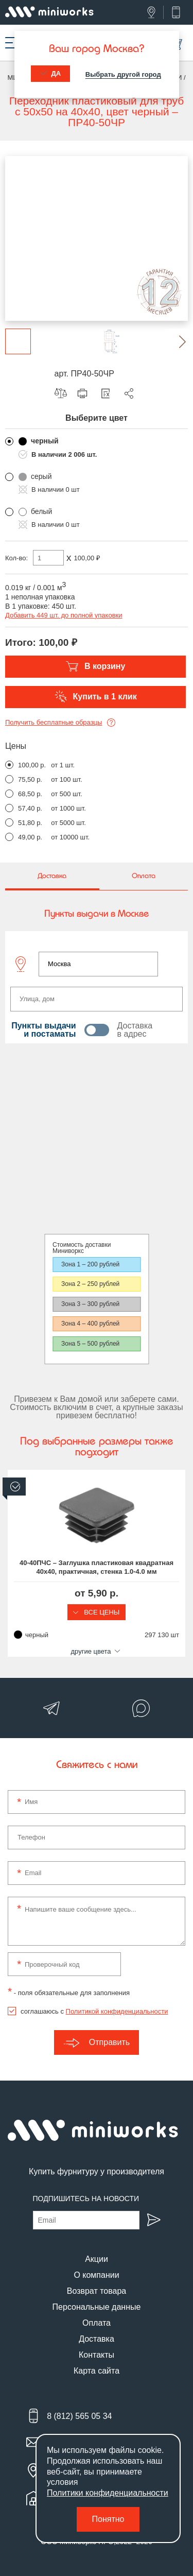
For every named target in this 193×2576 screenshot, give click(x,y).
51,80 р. (30, 823)
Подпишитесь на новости (86, 2198)
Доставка (96, 2338)
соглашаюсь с (94, 2011)
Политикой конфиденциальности (117, 2011)
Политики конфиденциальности (107, 2492)
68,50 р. (30, 794)
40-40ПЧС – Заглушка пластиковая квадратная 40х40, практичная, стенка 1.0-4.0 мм (96, 1567)
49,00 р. (30, 837)
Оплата (96, 2323)
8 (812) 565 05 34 (79, 2416)
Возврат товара (97, 2291)
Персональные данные (96, 2307)
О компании (96, 2275)
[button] (175, 341)
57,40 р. (30, 808)
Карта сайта (96, 2370)
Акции (96, 2259)
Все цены (97, 1612)
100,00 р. (32, 765)
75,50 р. (30, 779)
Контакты (96, 2354)
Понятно (108, 2519)
